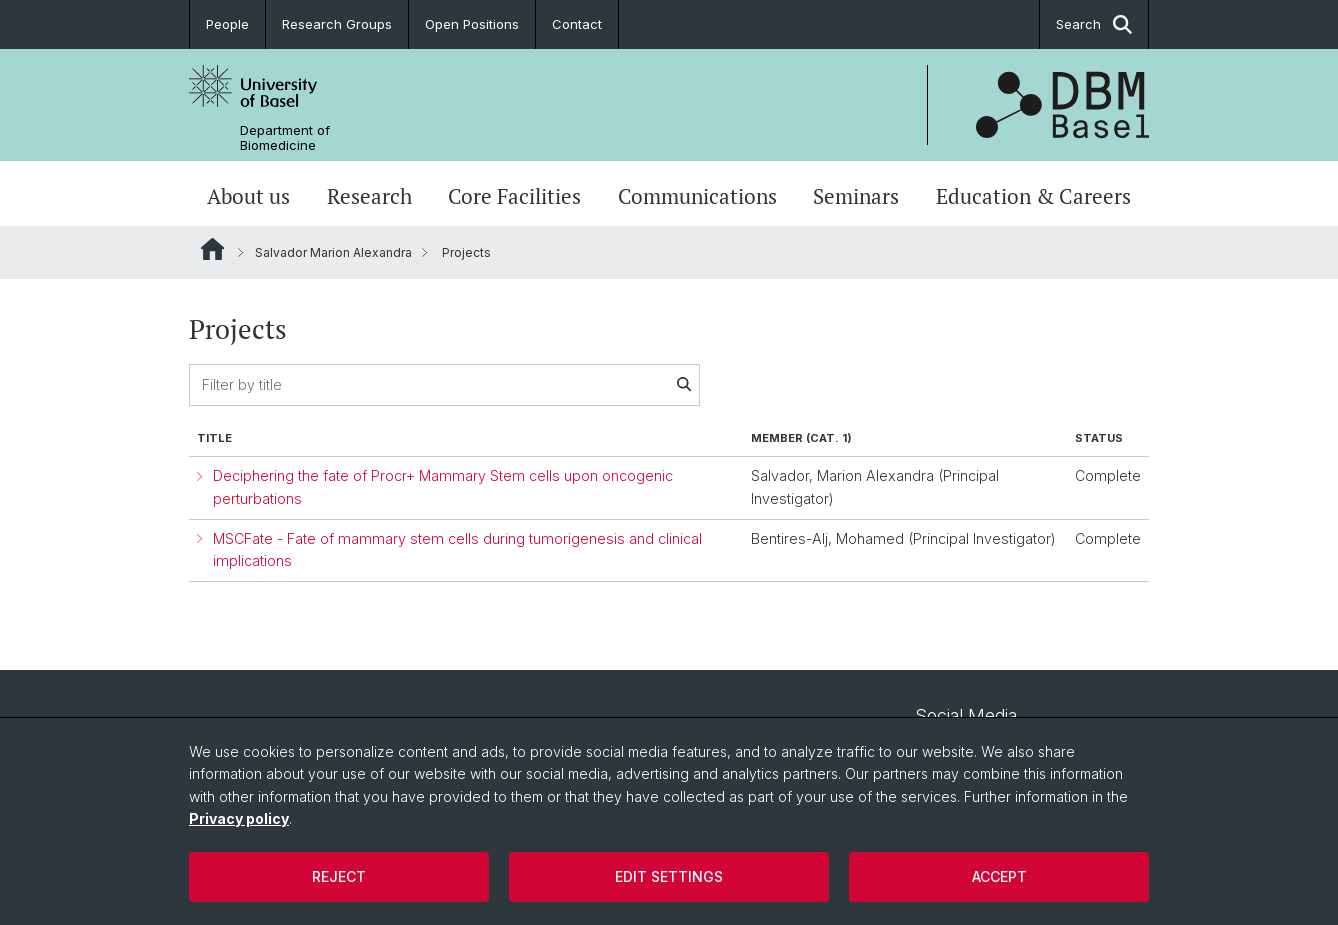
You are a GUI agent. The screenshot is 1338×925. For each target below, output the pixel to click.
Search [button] (1094, 24)
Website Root (212, 249)
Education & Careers (1033, 196)
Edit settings (669, 876)
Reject (339, 876)
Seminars (856, 196)
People (227, 24)
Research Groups (337, 24)
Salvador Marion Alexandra (333, 252)
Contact (577, 24)
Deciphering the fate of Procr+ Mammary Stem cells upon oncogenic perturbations (443, 487)
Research (369, 196)
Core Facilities (514, 196)
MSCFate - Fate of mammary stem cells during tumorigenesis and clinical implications (457, 550)
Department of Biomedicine (285, 138)
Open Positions (472, 24)
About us (248, 196)
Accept (999, 876)
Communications (697, 196)
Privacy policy (239, 818)
